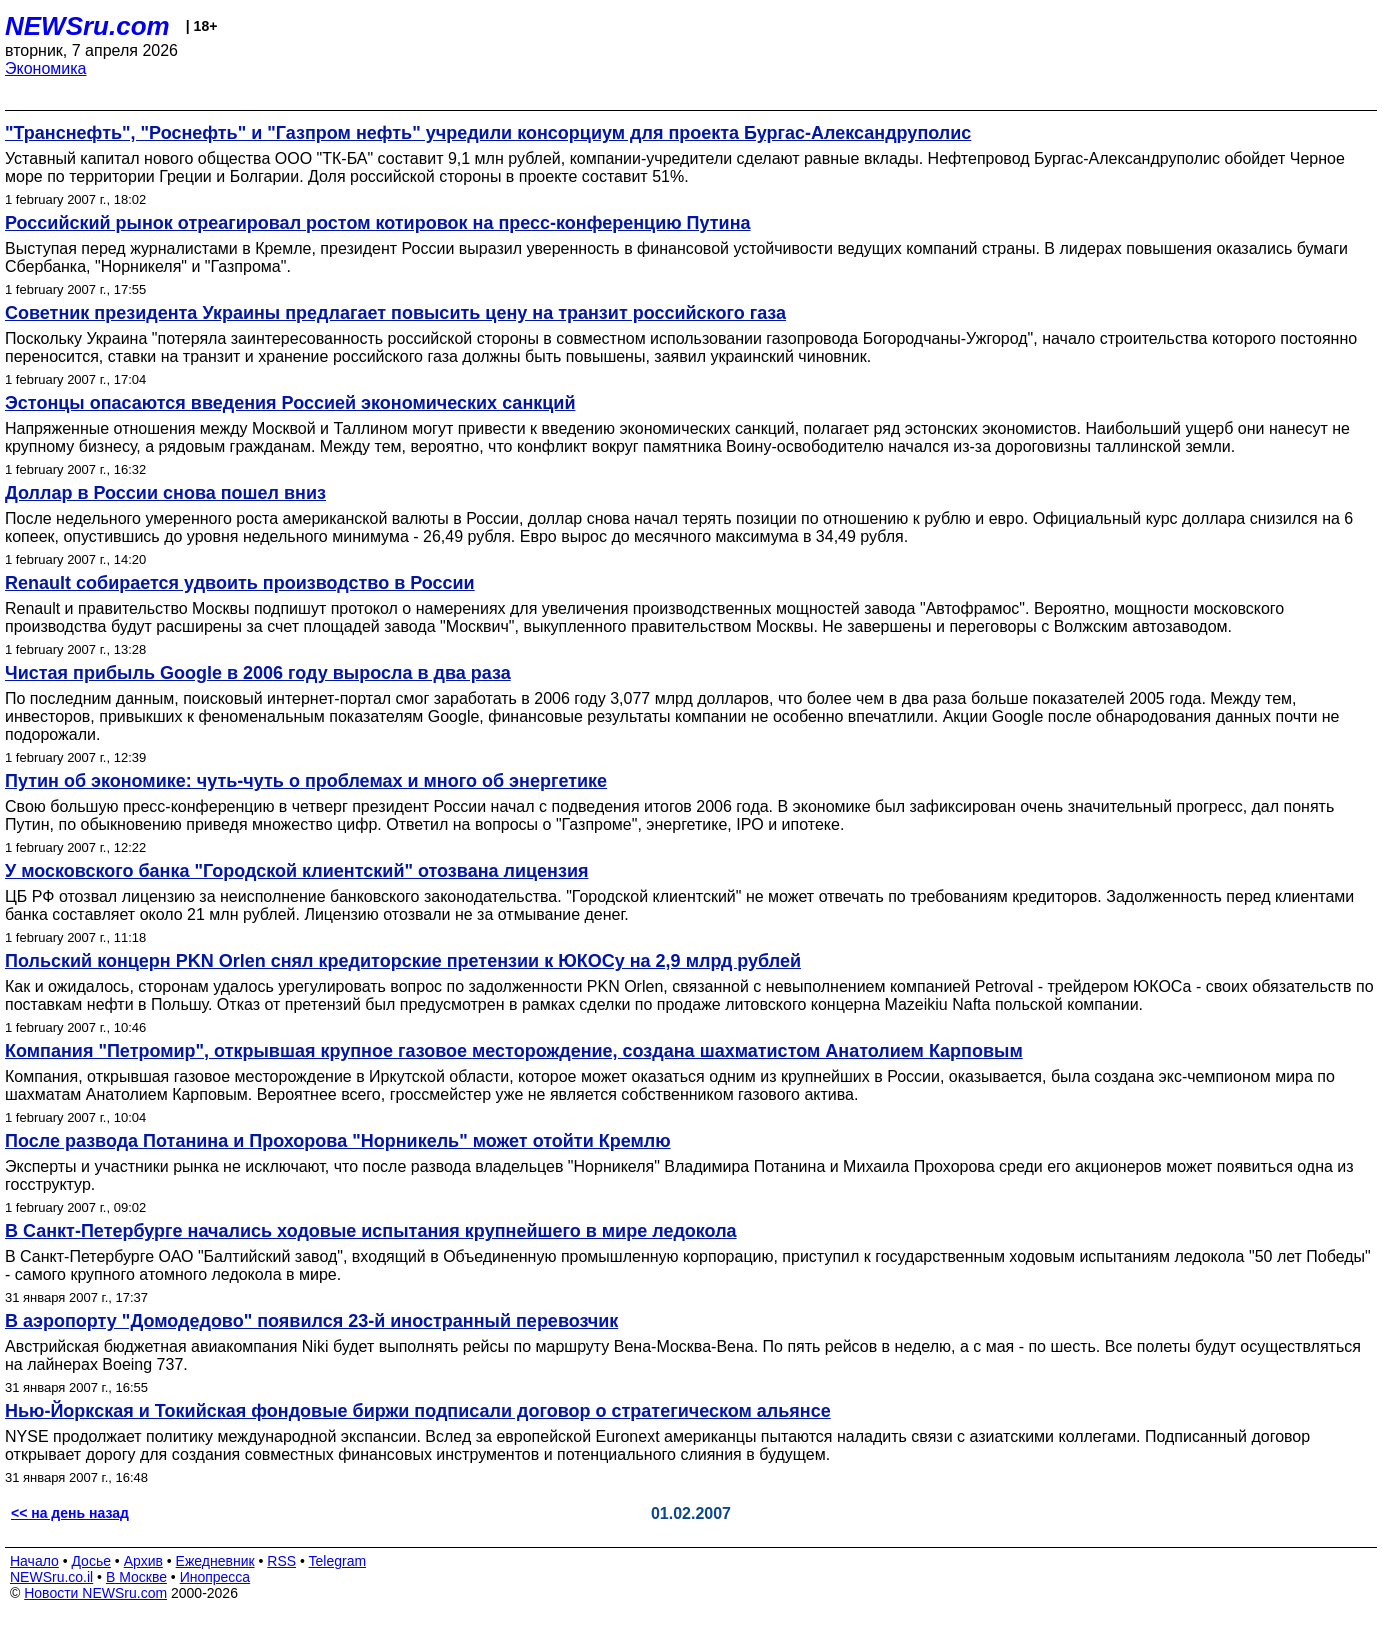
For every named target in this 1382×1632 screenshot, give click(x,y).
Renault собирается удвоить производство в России (240, 583)
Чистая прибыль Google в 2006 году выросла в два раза (258, 673)
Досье (91, 1561)
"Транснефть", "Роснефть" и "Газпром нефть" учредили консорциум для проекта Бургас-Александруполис (488, 133)
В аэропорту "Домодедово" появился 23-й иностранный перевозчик (311, 1321)
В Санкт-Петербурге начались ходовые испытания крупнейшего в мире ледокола (371, 1231)
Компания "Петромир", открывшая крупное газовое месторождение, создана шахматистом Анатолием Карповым (514, 1051)
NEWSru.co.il (51, 1577)
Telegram (338, 1561)
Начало (34, 1561)
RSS (281, 1561)
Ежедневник (215, 1561)
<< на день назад (70, 1513)
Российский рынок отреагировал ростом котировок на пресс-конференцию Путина (378, 223)
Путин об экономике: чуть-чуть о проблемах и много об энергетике (306, 781)
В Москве (136, 1577)
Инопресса (215, 1577)
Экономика (46, 68)
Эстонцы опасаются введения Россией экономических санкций (290, 403)
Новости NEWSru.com (95, 1593)
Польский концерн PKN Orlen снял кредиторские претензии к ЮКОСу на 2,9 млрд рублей (403, 961)
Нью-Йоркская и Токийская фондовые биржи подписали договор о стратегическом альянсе (418, 1411)
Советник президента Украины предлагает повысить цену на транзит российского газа (395, 313)
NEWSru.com (87, 26)
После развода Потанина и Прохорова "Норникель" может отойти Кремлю (338, 1141)
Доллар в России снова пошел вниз (165, 493)
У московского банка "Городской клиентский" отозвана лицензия (297, 871)
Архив (143, 1561)
